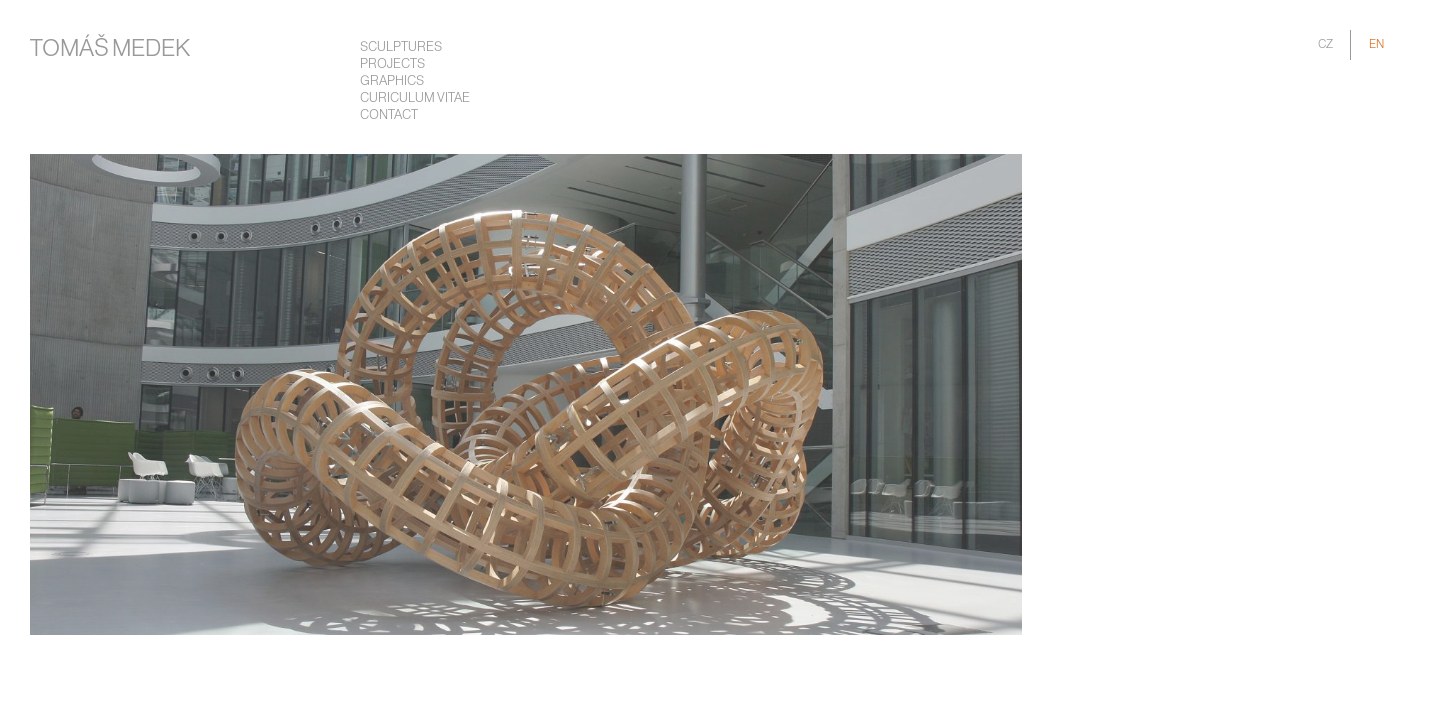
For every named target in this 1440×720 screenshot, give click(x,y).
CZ (1325, 44)
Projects (392, 64)
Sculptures (401, 47)
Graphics (392, 81)
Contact (389, 115)
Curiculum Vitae (415, 98)
